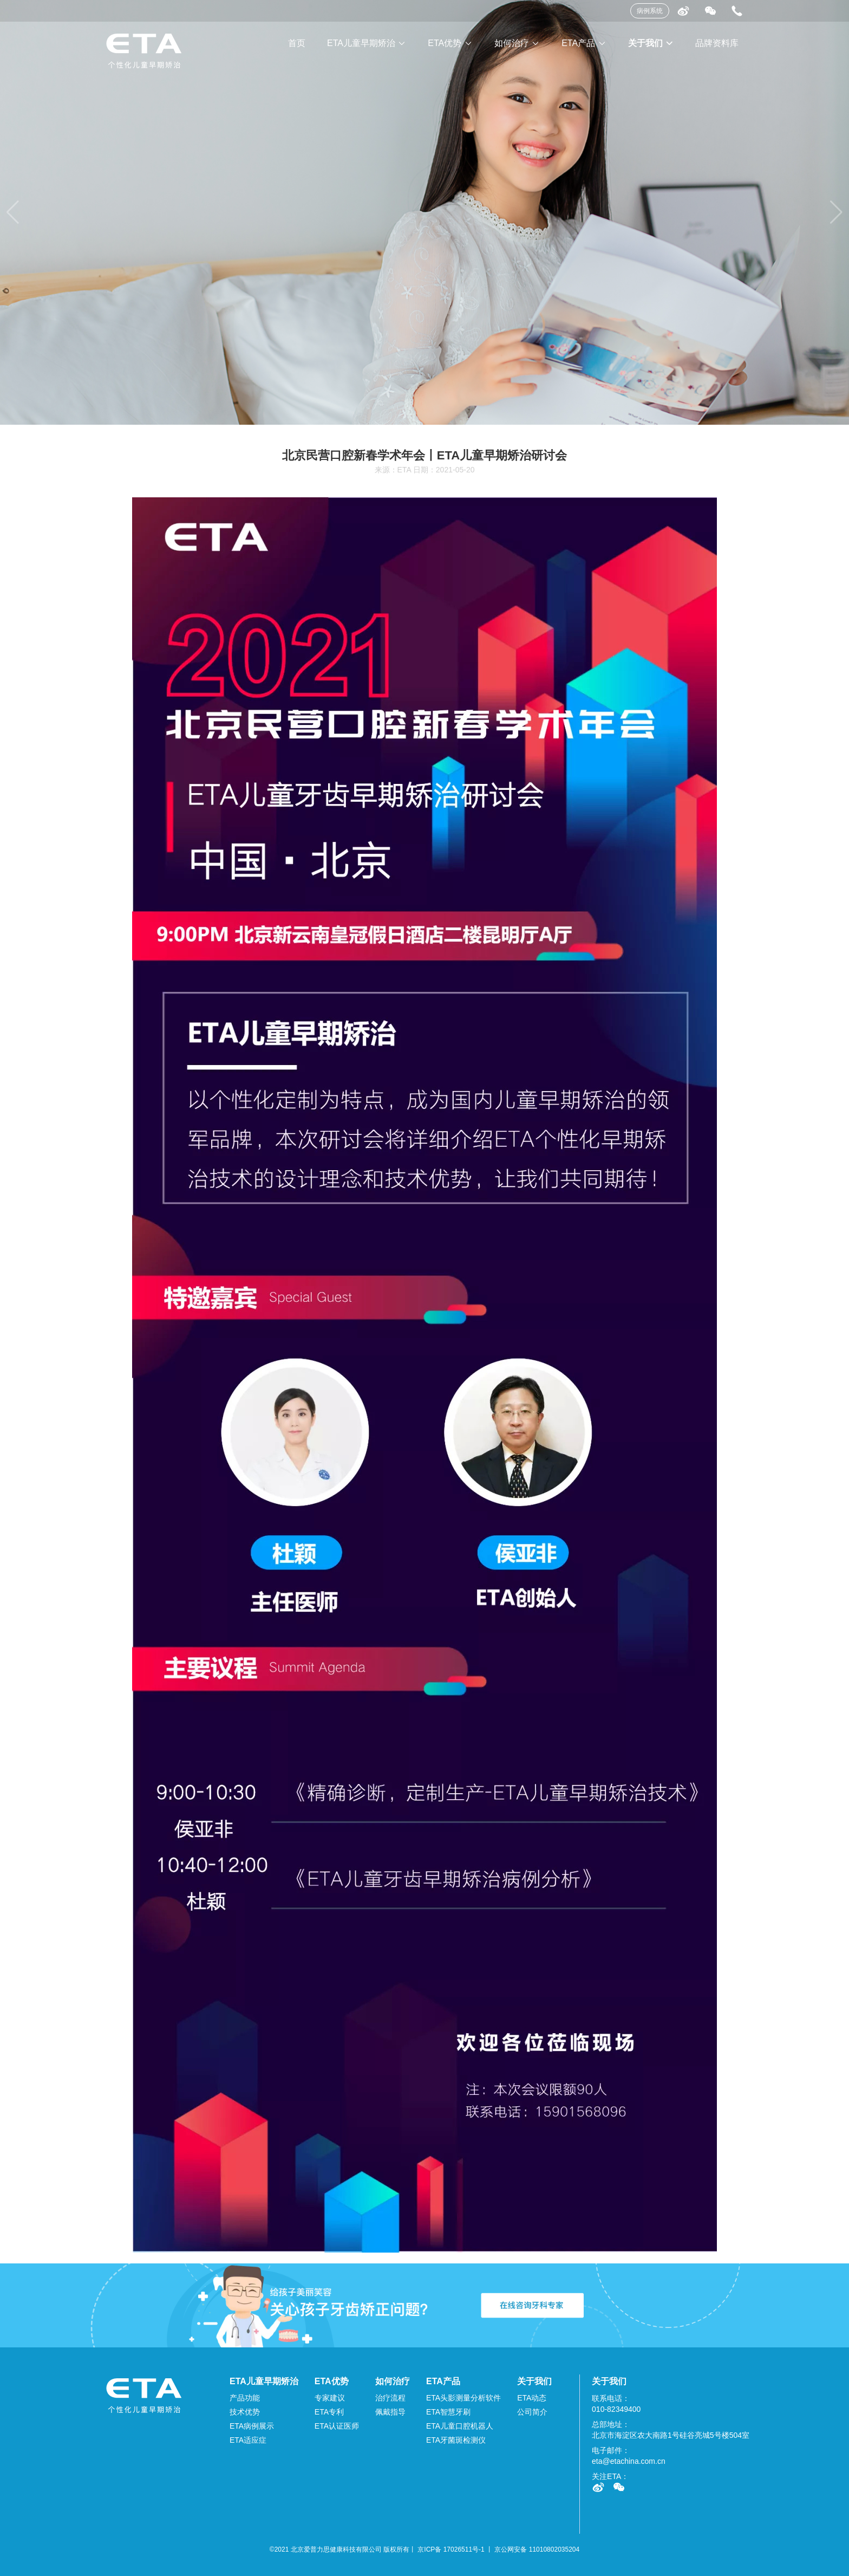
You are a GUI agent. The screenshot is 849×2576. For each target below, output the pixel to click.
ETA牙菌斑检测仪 (456, 2440)
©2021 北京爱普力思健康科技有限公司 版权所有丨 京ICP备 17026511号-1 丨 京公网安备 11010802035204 (424, 2549)
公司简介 (532, 2412)
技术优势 (245, 2412)
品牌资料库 (717, 43)
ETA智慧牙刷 (448, 2412)
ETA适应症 (248, 2440)
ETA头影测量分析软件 (463, 2397)
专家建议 (330, 2397)
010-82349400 (616, 2409)
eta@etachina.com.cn (628, 2461)
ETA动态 (531, 2397)
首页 (296, 43)
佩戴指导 (390, 2412)
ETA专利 (329, 2412)
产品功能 (245, 2397)
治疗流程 (390, 2397)
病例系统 (650, 11)
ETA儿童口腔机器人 (459, 2426)
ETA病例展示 (252, 2426)
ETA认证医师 (337, 2426)
